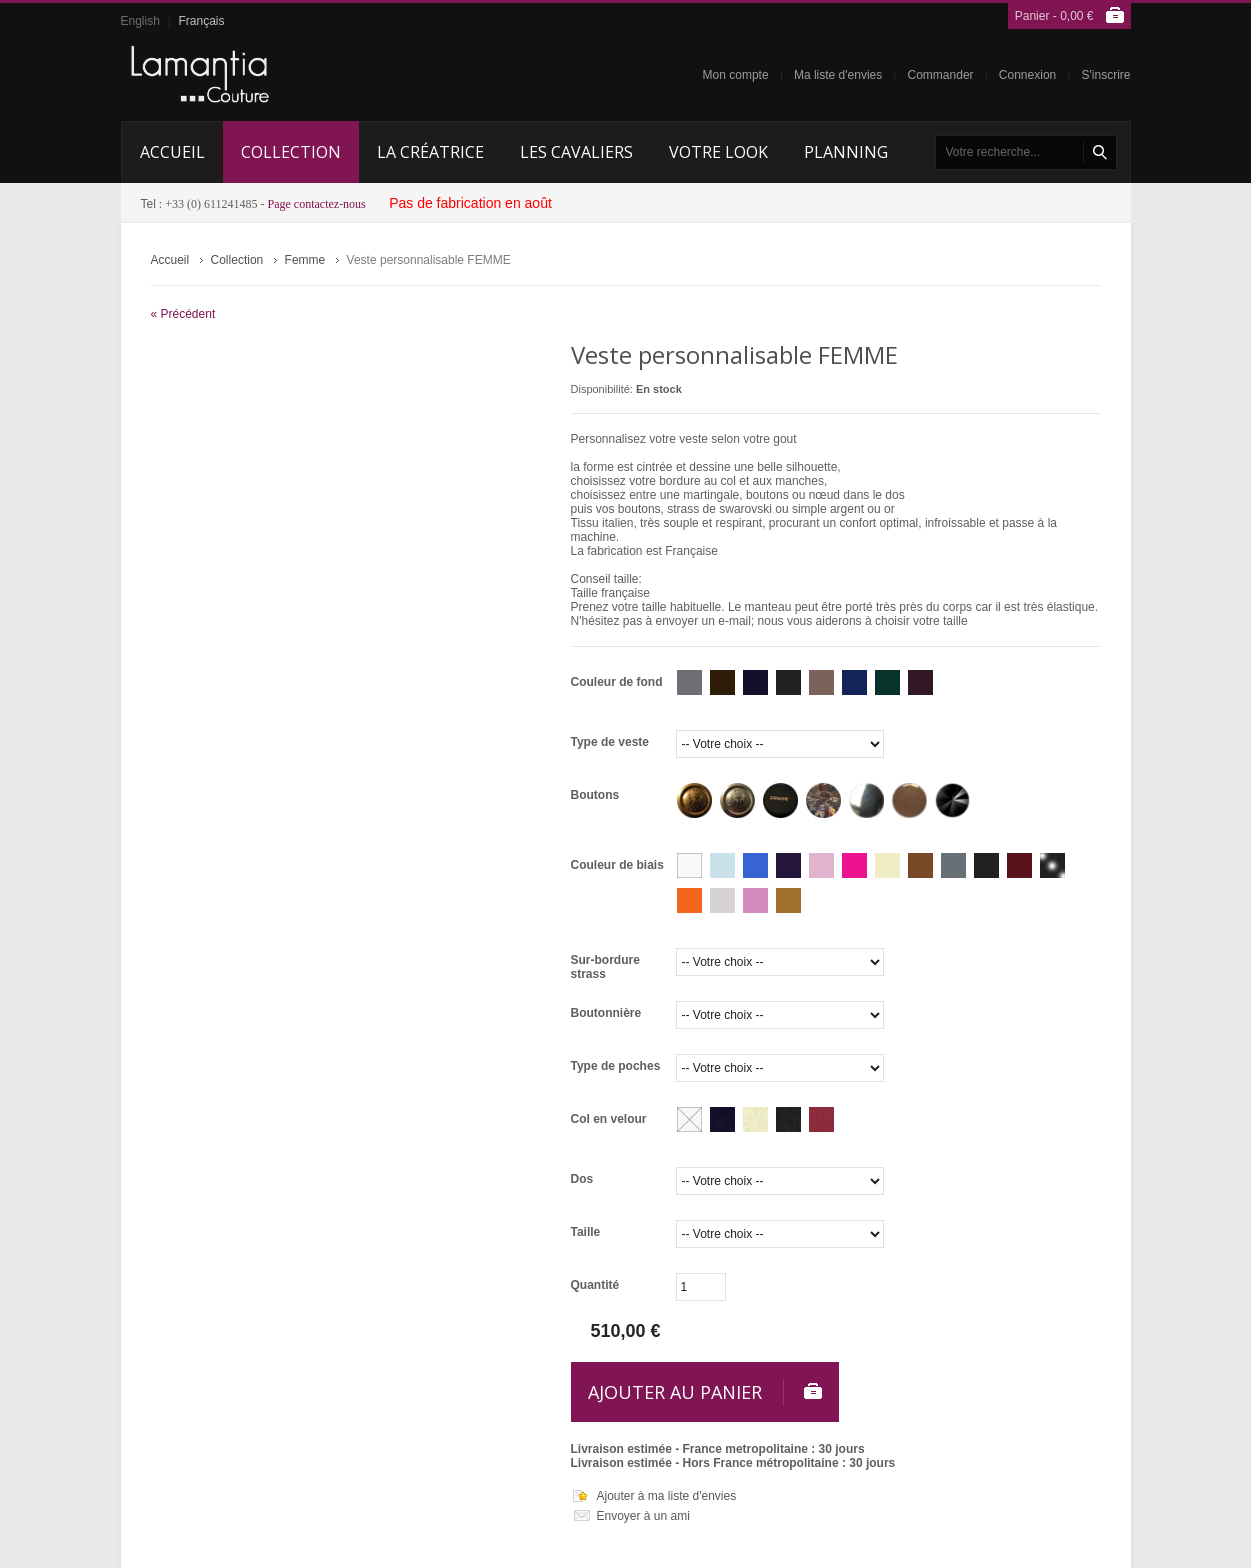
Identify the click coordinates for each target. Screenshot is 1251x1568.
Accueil (170, 260)
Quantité (595, 1285)
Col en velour (609, 1119)
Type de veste (610, 742)
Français (201, 21)
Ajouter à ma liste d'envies (667, 1496)
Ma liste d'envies (838, 75)
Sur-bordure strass (605, 967)
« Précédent (183, 314)
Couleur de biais (617, 865)
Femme (305, 260)
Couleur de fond (617, 682)
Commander (941, 75)
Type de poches (616, 1066)
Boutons (595, 795)
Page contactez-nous (317, 204)
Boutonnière (606, 1013)
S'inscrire (1106, 75)
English (140, 21)
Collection (237, 260)
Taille (586, 1232)
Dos (582, 1179)
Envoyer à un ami (643, 1516)
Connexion (1027, 75)
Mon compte (736, 75)
